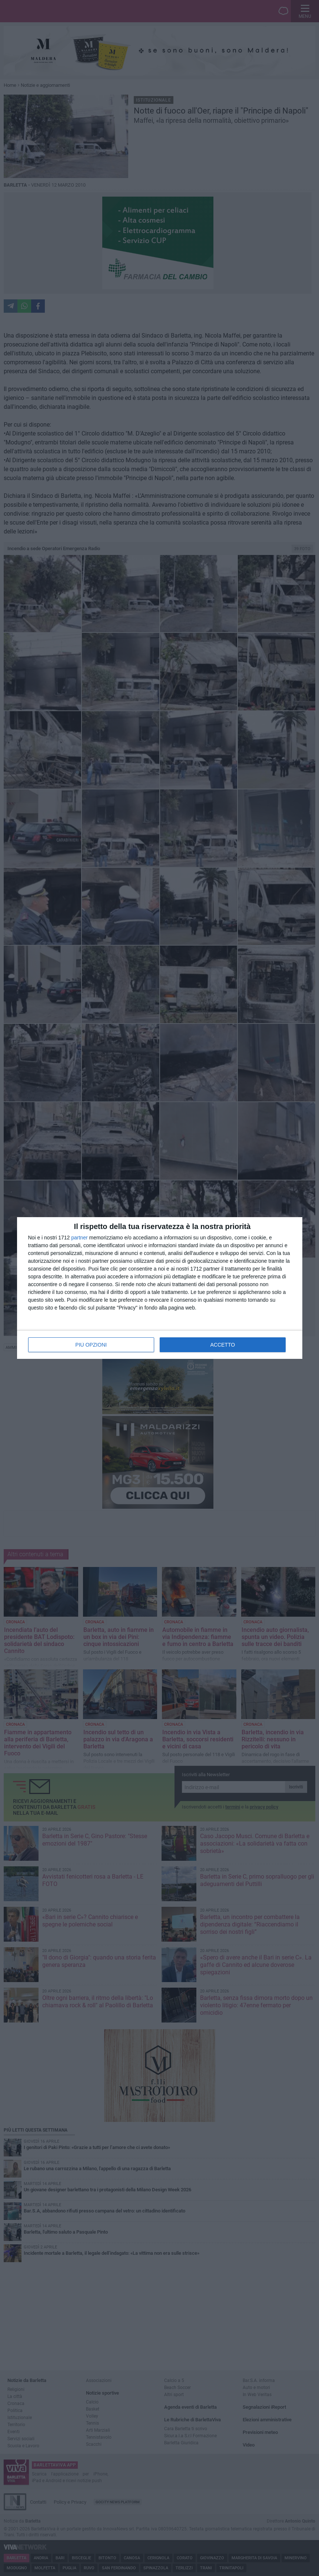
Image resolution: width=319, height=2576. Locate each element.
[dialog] (159, 1288)
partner (79, 1237)
